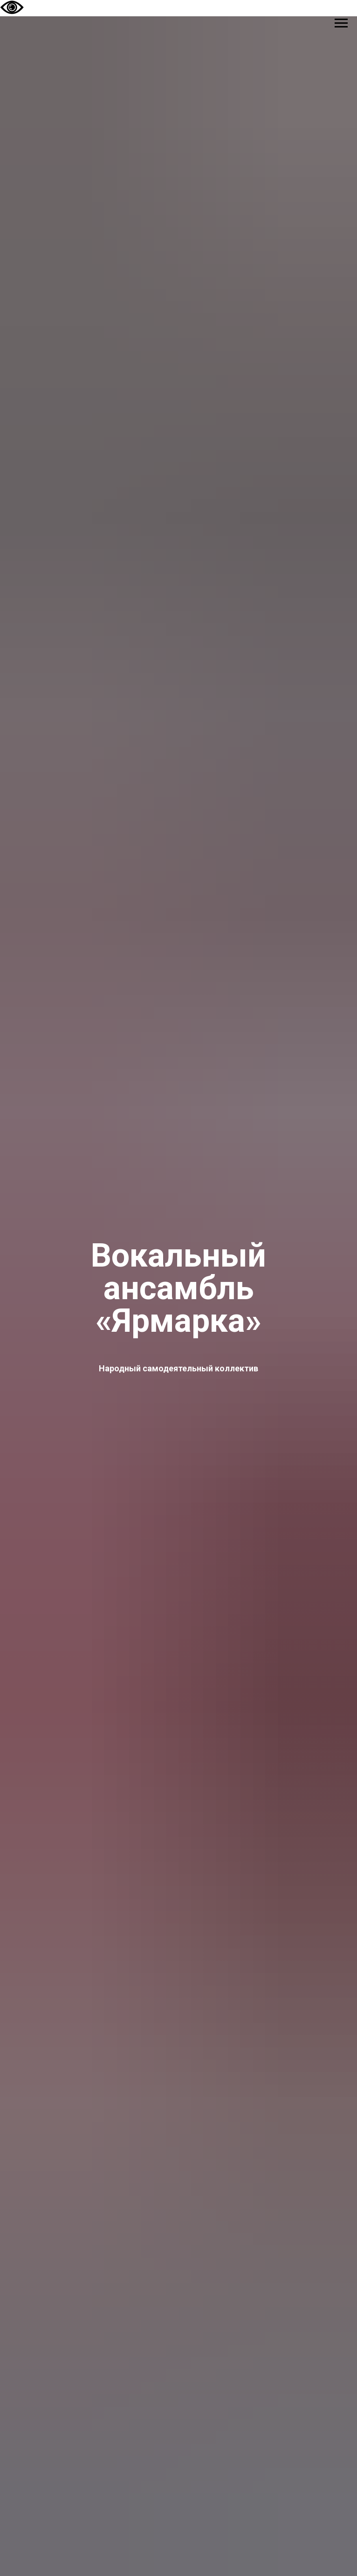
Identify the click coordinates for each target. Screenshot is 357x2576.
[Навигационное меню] (341, 23)
